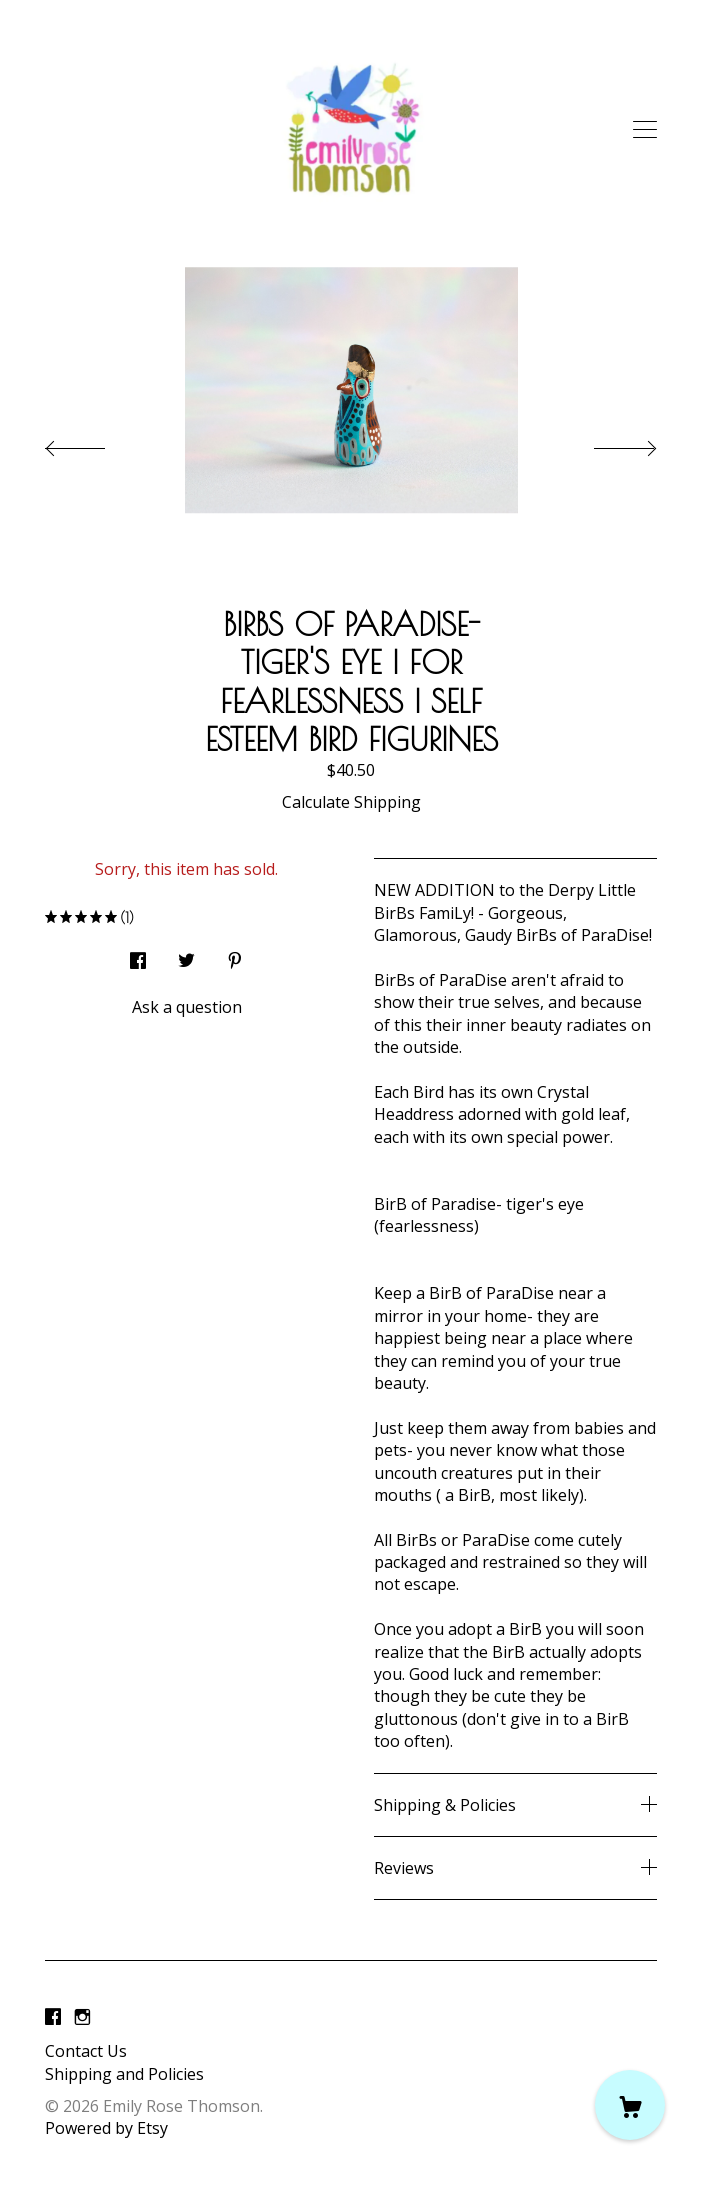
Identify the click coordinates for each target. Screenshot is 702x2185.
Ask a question (187, 1007)
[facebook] (53, 2017)
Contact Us (86, 2051)
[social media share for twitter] (186, 954)
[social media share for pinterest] (235, 954)
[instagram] (82, 2017)
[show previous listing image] (95, 443)
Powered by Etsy (106, 2128)
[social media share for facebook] (138, 954)
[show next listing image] (607, 443)
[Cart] (630, 2105)
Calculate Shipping (351, 802)
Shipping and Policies (124, 2074)
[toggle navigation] (645, 130)
